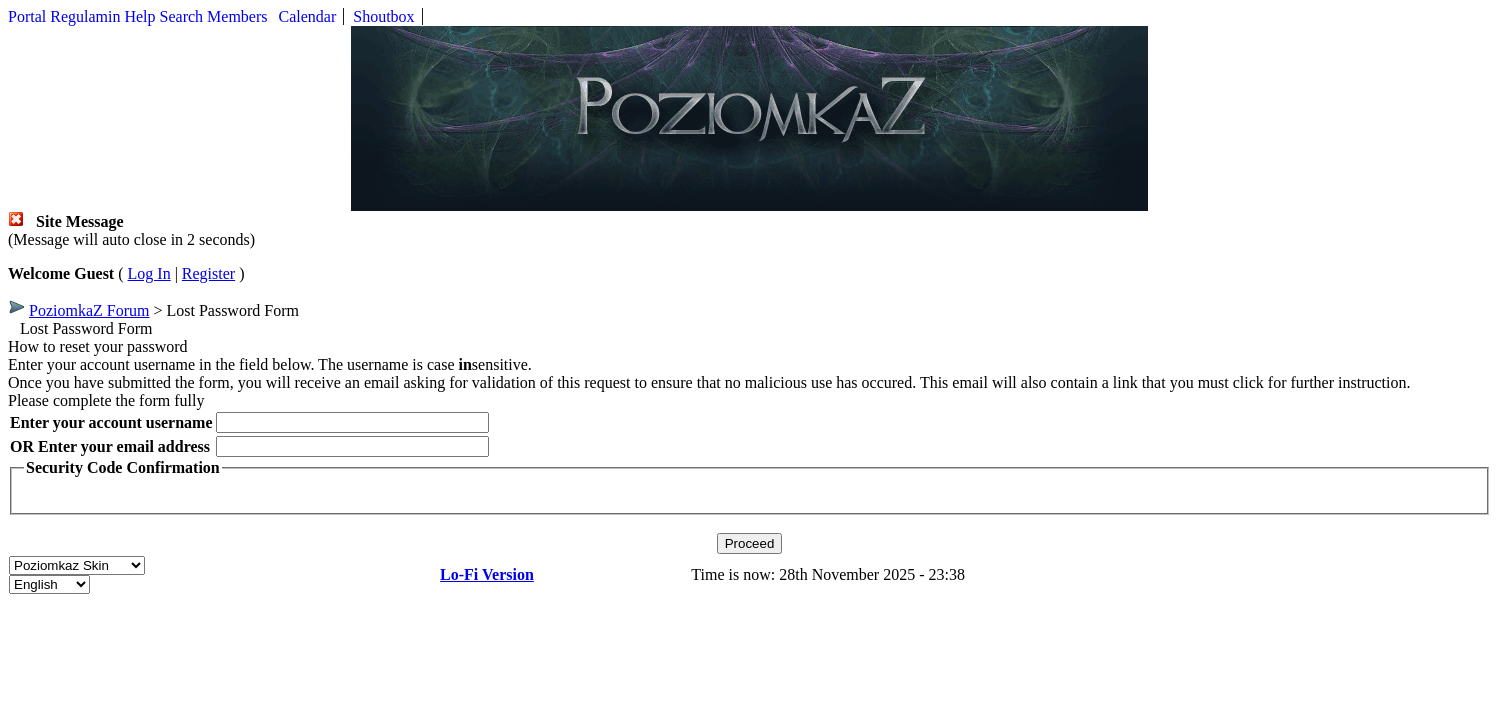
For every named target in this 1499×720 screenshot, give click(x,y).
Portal (27, 16)
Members (237, 16)
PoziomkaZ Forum (89, 310)
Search (182, 16)
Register (208, 273)
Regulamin (85, 16)
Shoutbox (383, 16)
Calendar (308, 16)
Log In (149, 273)
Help (139, 16)
